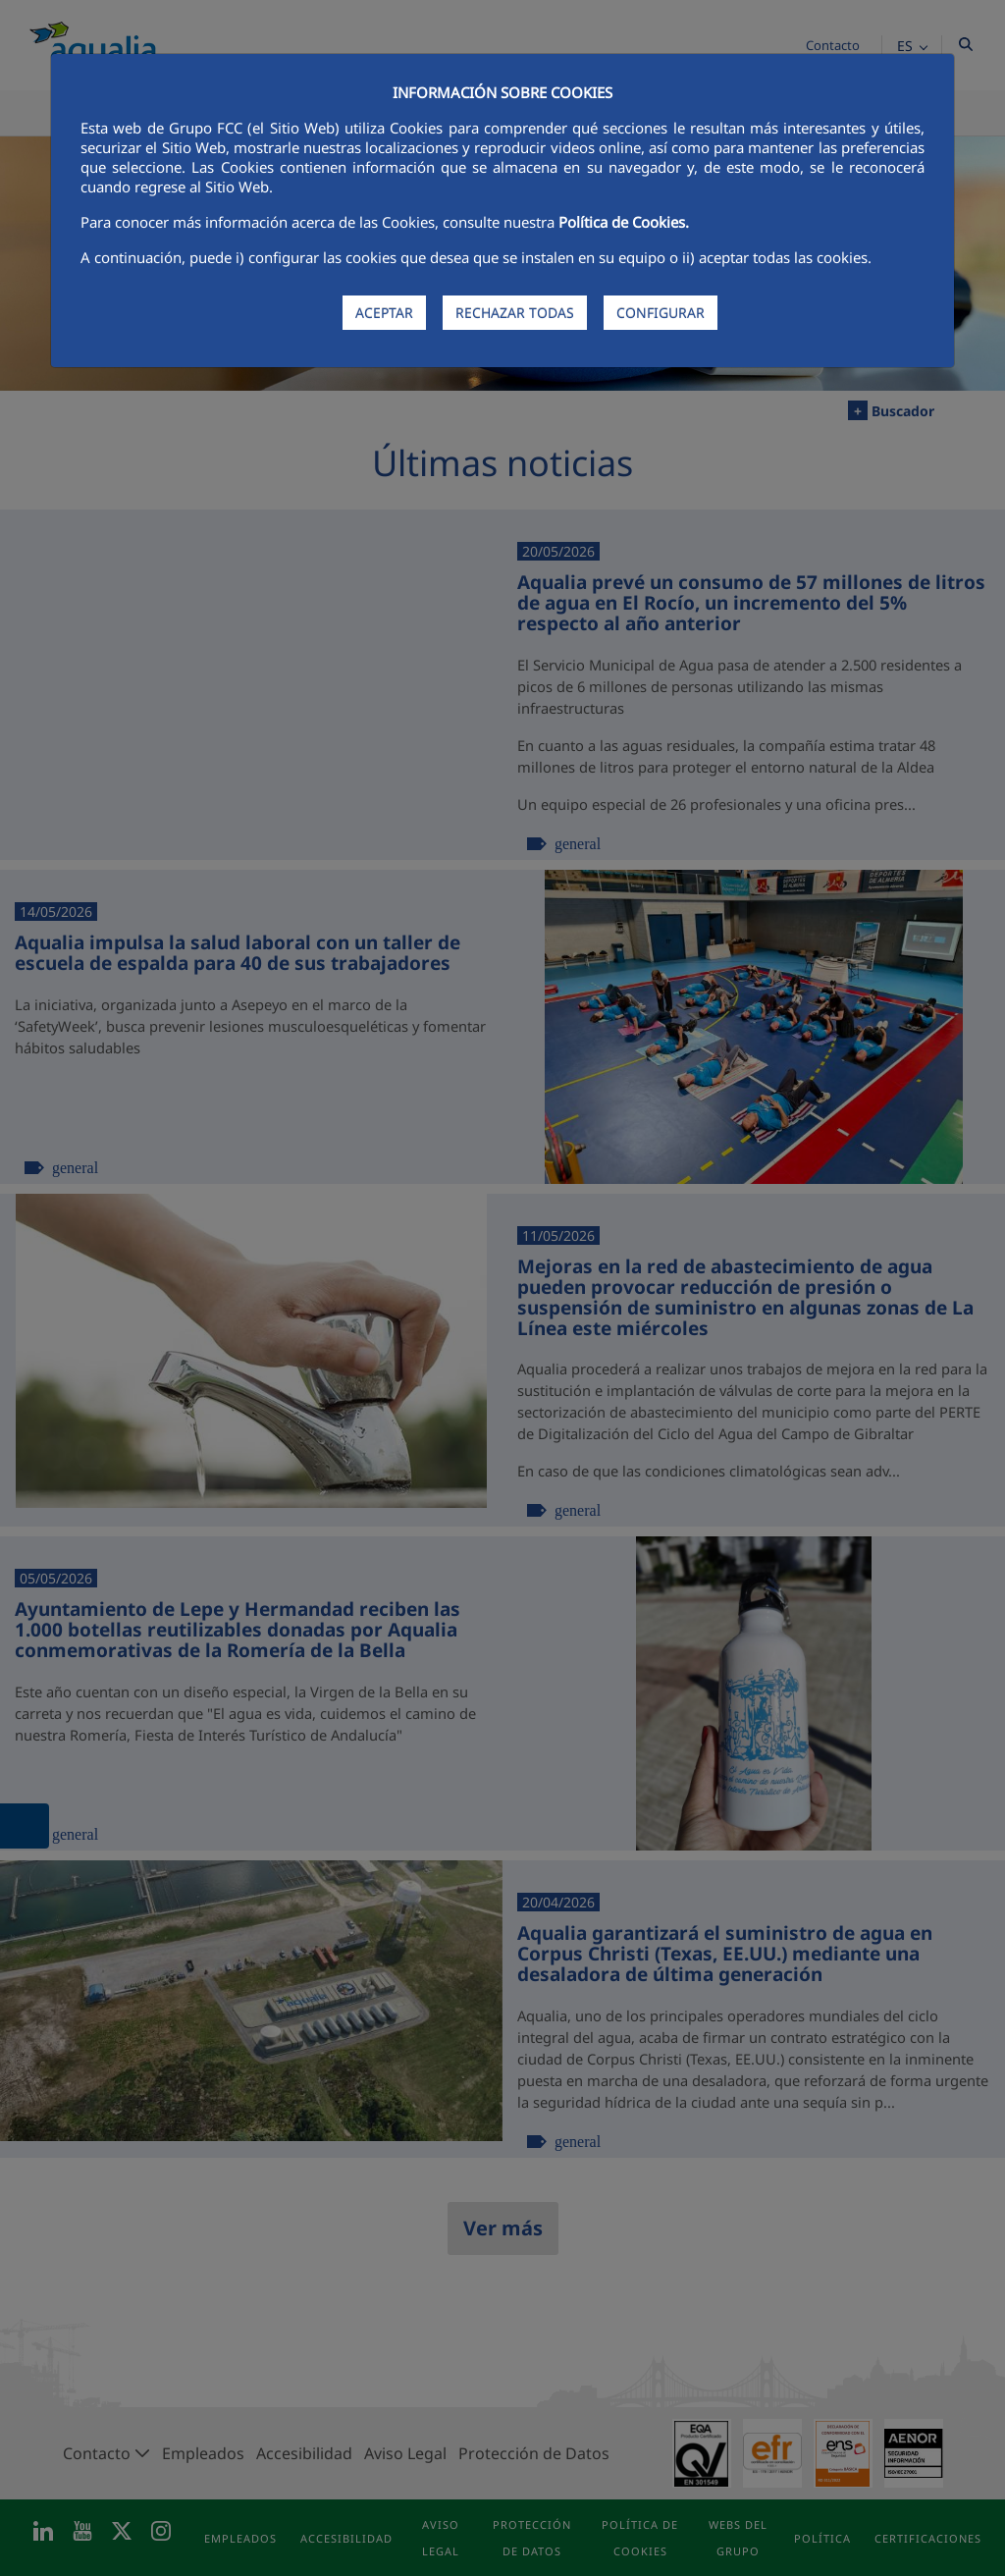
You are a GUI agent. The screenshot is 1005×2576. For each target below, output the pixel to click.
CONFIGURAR (660, 312)
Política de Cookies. (623, 222)
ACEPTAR (384, 312)
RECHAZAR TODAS (514, 312)
